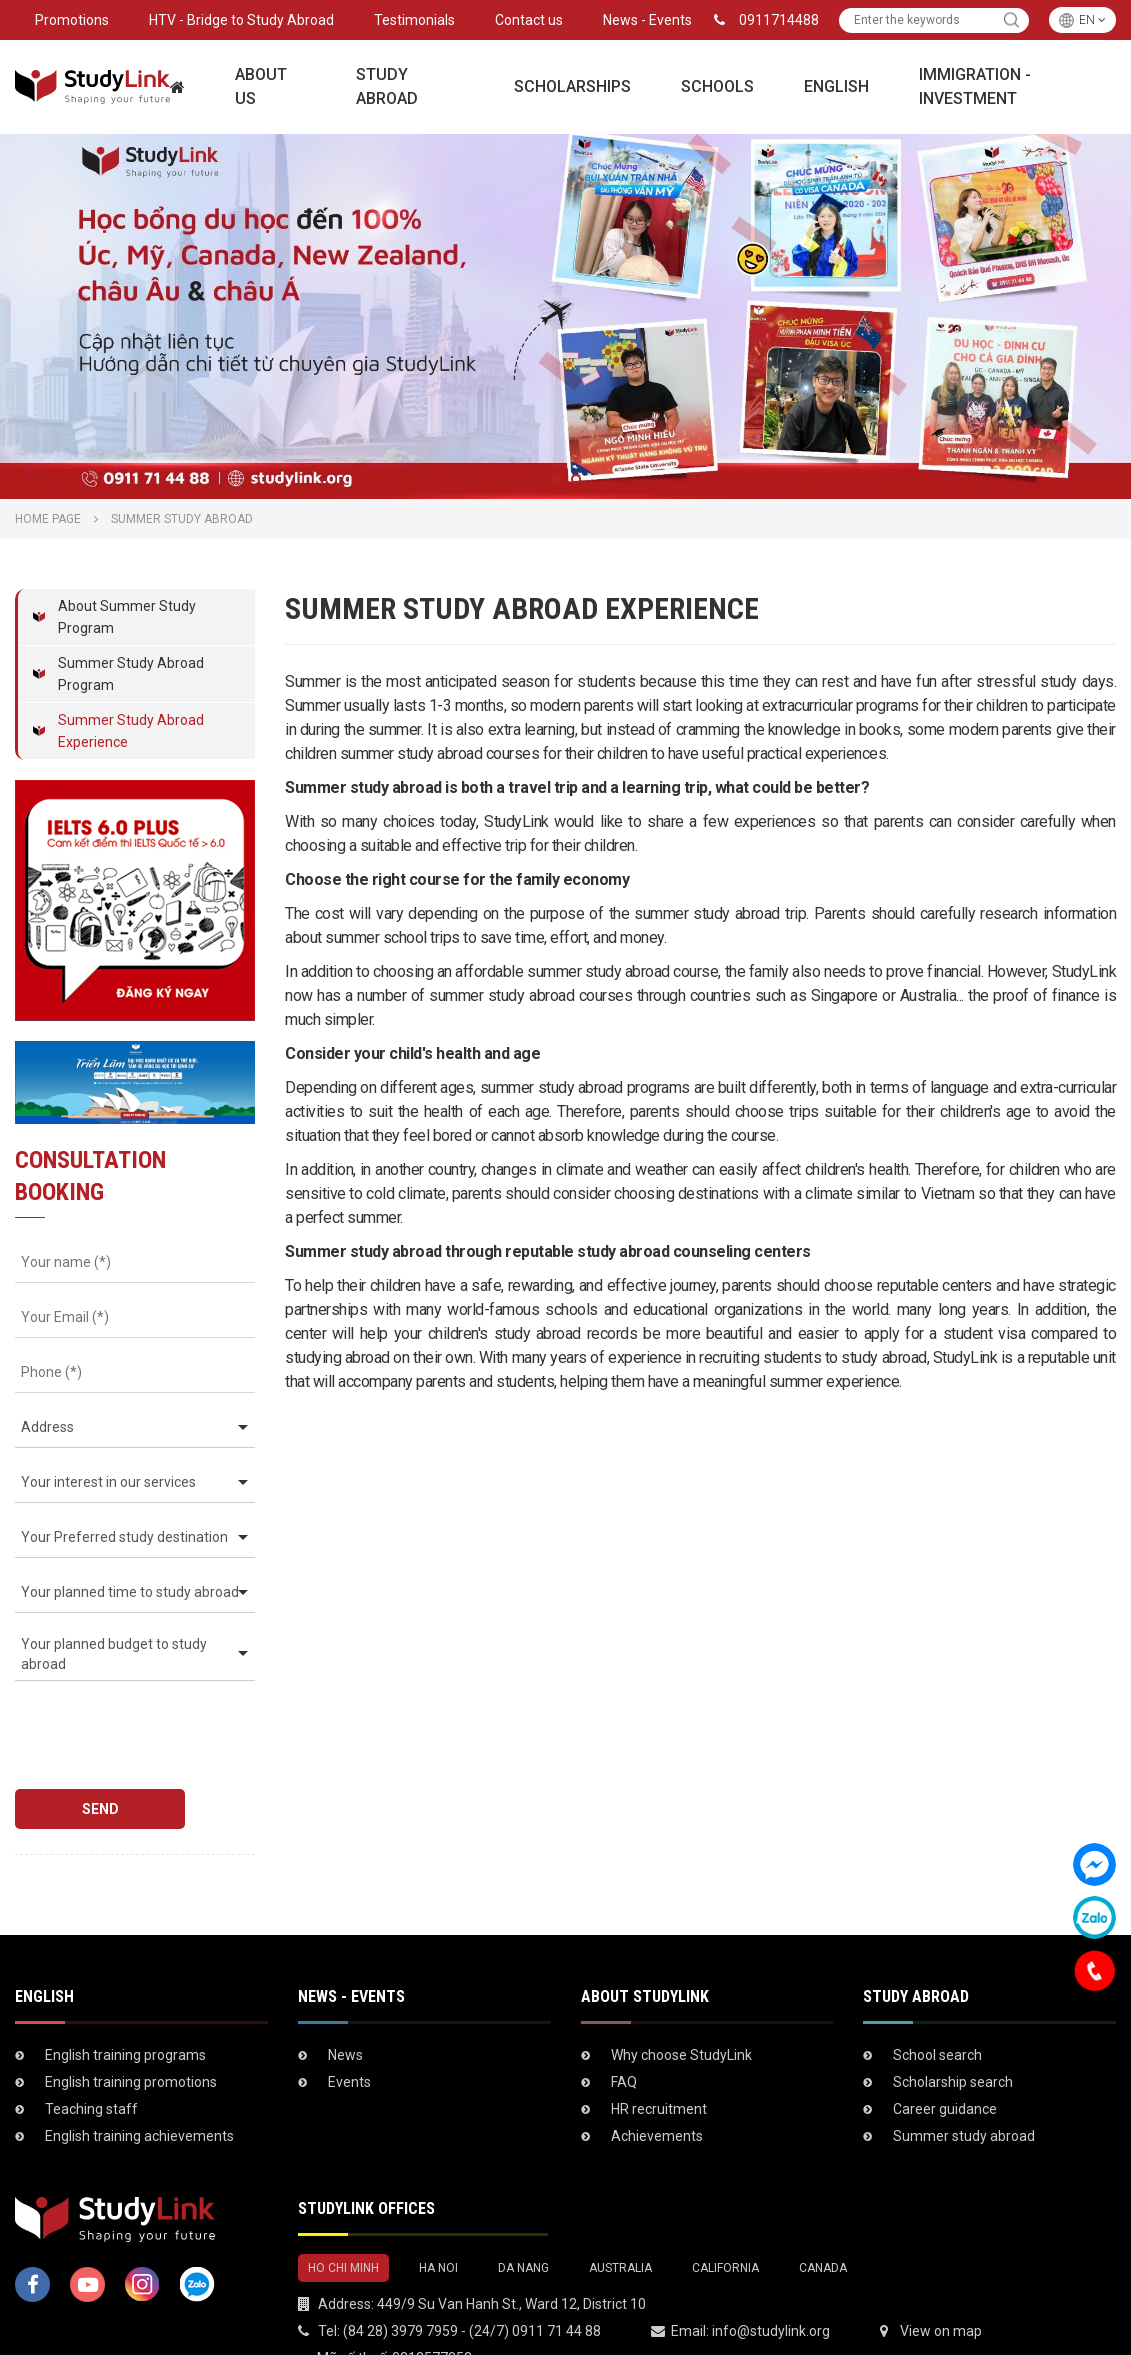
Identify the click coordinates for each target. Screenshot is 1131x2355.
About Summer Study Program (127, 617)
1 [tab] (556, 479)
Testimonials (414, 20)
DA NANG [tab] (523, 2212)
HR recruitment (659, 2053)
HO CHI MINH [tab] (343, 2212)
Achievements (657, 2080)
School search (937, 1999)
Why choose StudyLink (681, 1999)
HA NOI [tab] (438, 2212)
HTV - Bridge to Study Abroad (241, 20)
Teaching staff (91, 2053)
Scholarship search (953, 2026)
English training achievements (139, 2080)
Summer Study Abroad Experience (131, 731)
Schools (717, 86)
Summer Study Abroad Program (131, 674)
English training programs (125, 1999)
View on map (941, 2275)
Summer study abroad (964, 2080)
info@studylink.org (771, 2275)
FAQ (624, 2026)
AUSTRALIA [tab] (620, 2212)
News (345, 1999)
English (836, 86)
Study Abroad (387, 86)
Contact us (529, 20)
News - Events (647, 20)
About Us (261, 86)
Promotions (72, 20)
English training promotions (131, 2026)
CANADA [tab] (823, 2212)
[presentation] (129, 1725)
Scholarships (572, 86)
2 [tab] (576, 479)
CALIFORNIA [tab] (725, 2212)
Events (349, 2026)
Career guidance (945, 2053)
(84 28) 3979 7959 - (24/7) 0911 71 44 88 (472, 2275)
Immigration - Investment (975, 86)
